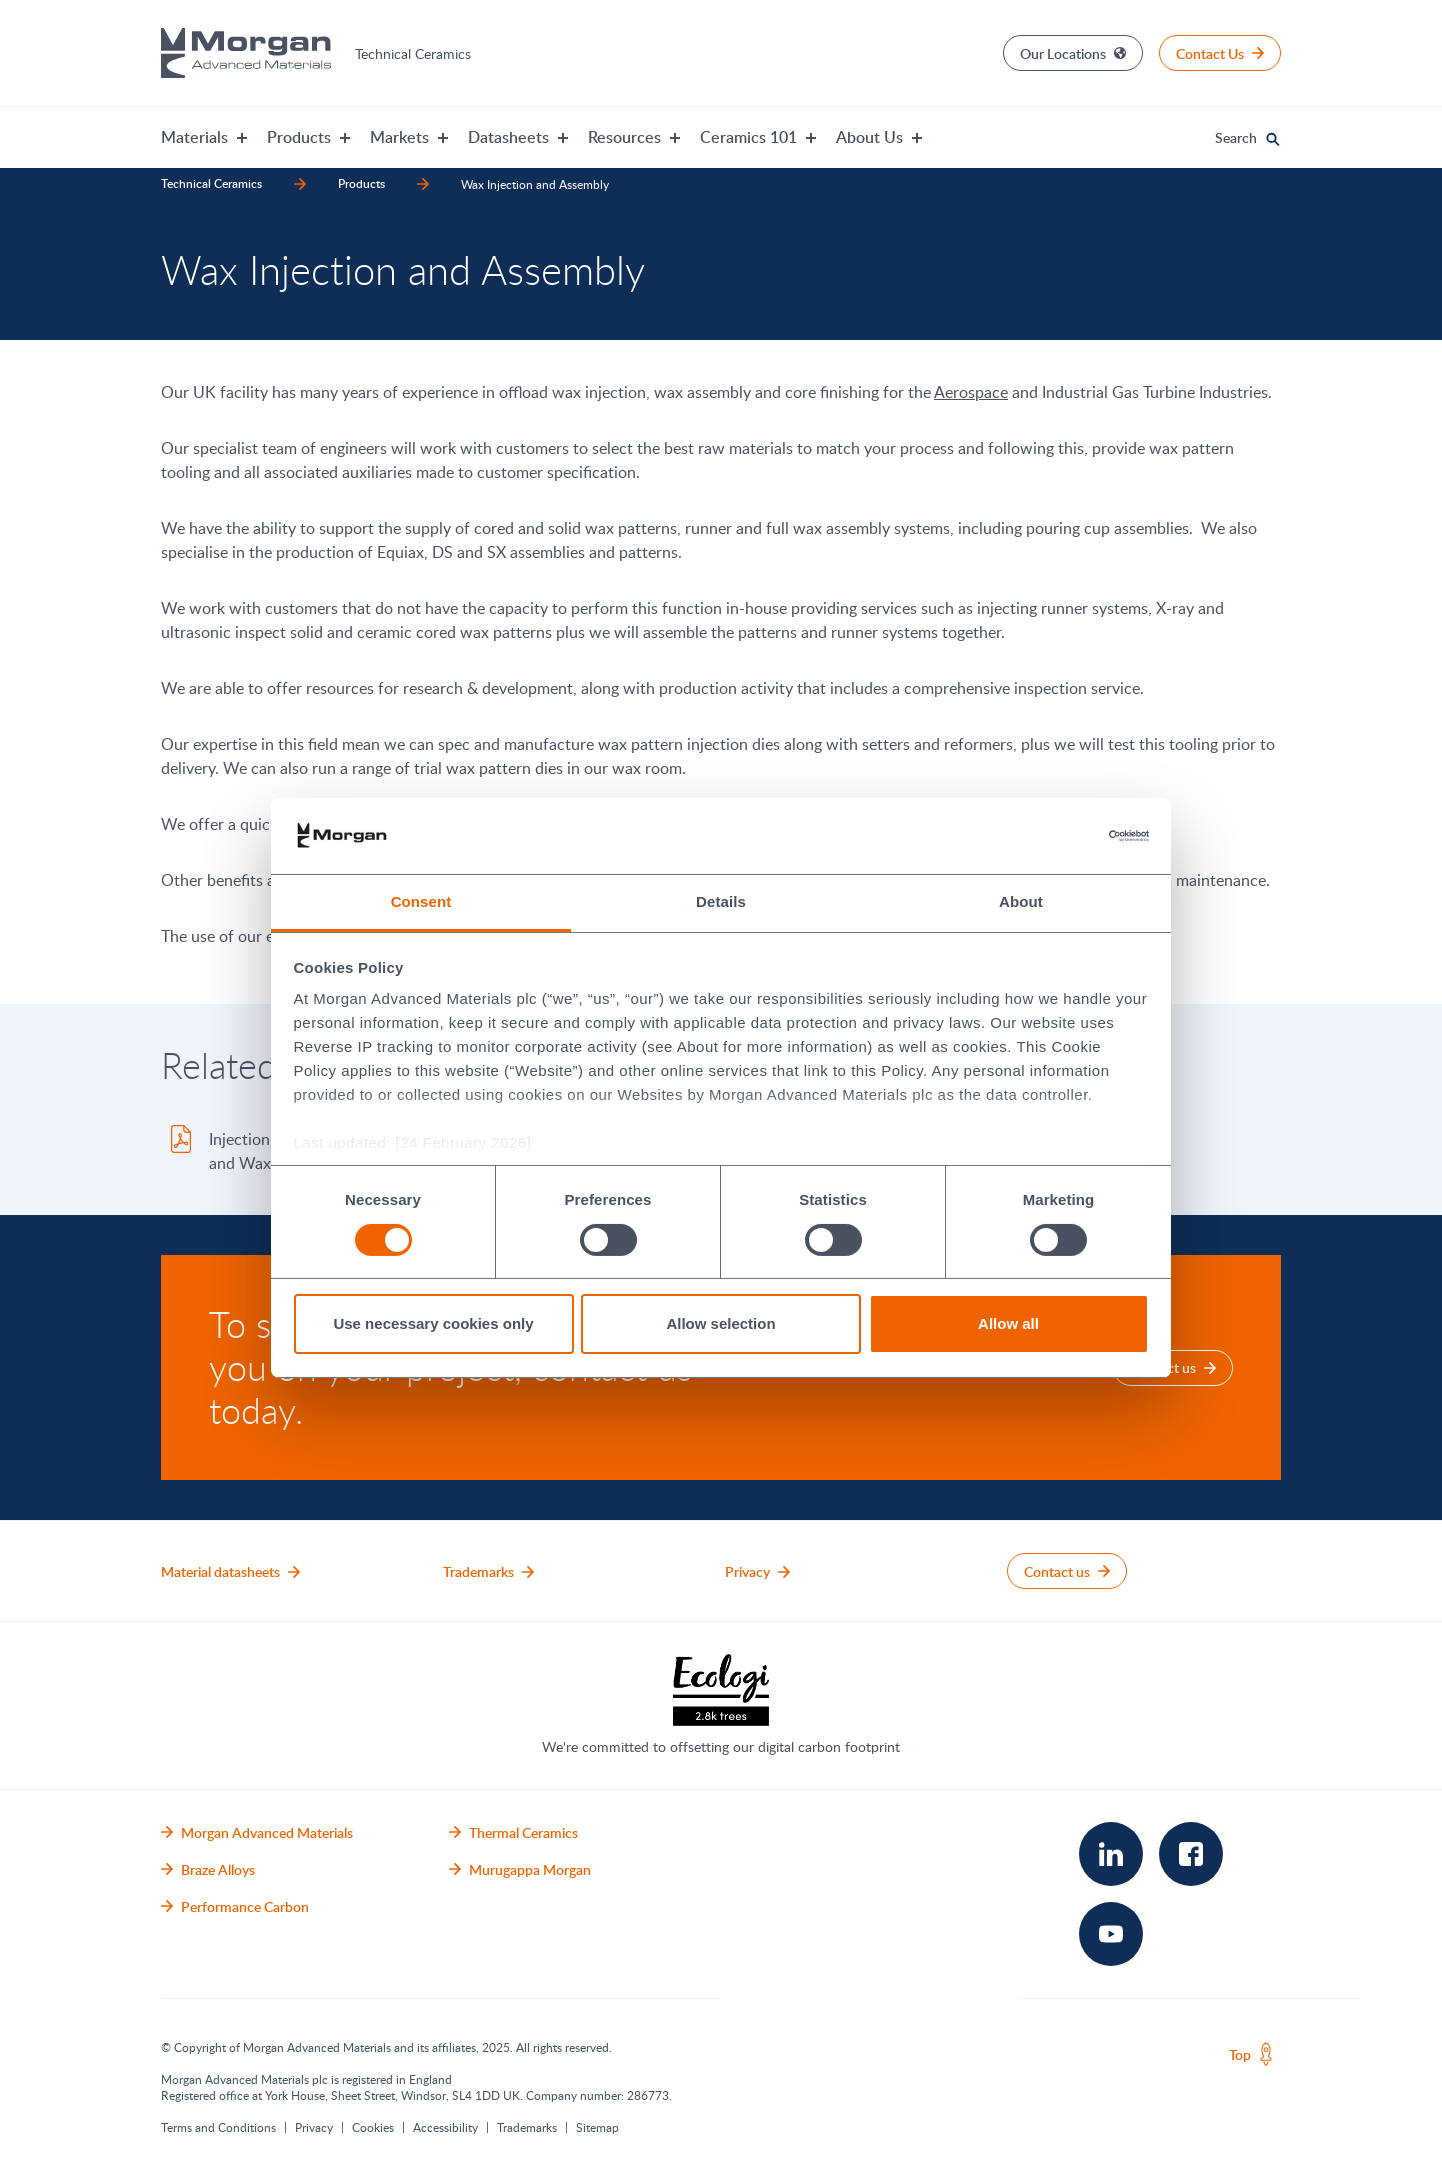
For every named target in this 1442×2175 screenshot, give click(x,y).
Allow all (1008, 1323)
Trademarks (527, 2127)
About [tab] (1021, 901)
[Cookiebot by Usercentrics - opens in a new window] (1061, 836)
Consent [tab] (421, 901)
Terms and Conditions (218, 2127)
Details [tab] (721, 901)
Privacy (314, 2127)
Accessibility (445, 2127)
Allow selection (720, 1323)
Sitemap (597, 2127)
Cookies (373, 2127)
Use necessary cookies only (433, 1323)
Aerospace (971, 392)
